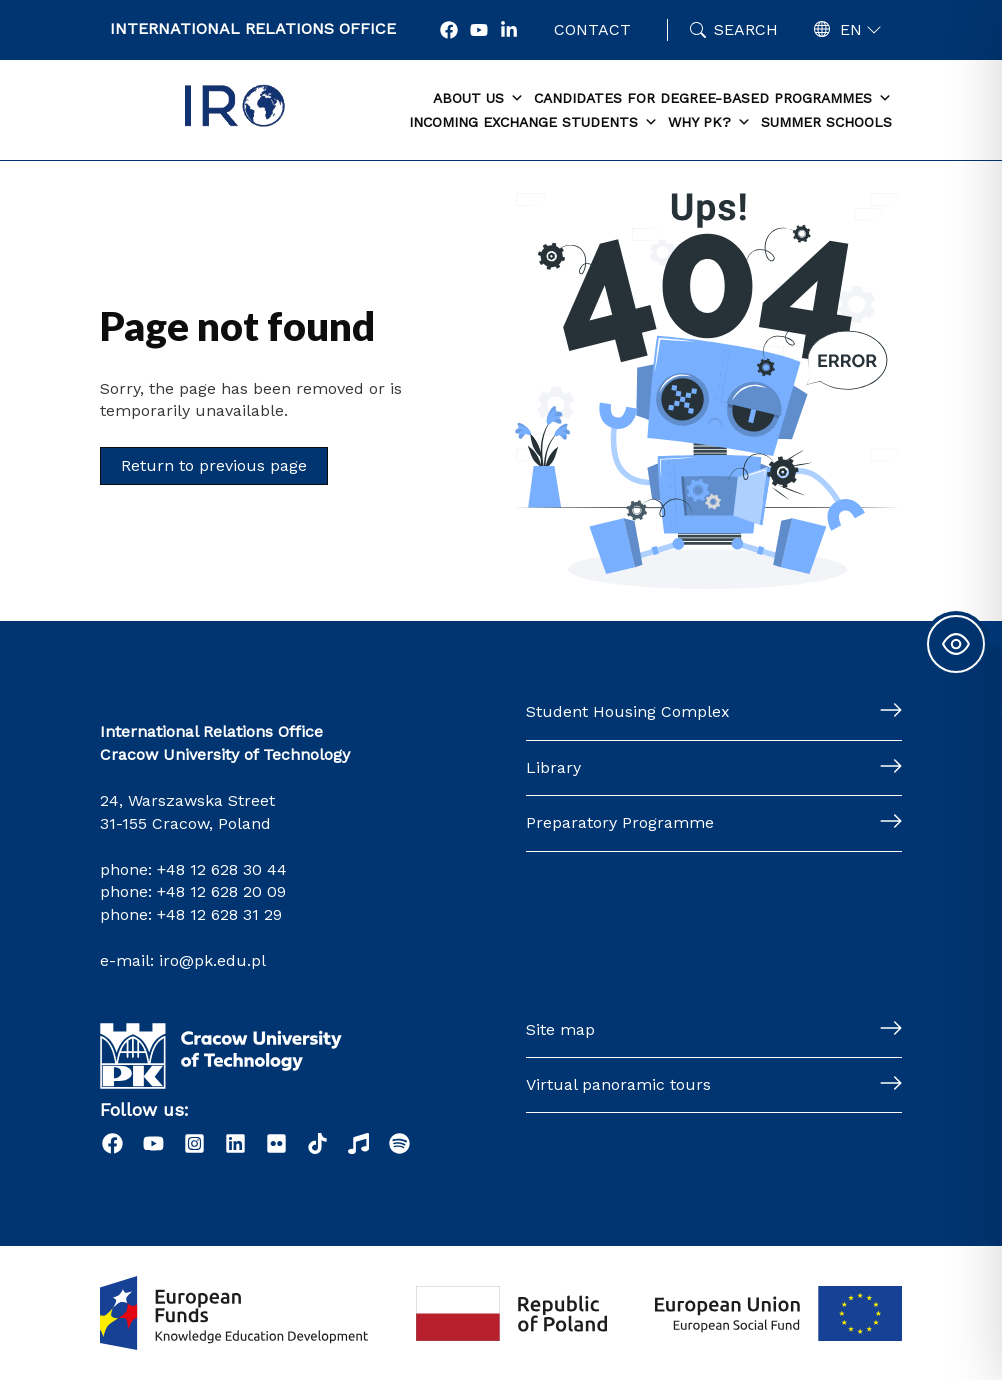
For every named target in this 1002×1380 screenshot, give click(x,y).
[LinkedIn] (235, 1143)
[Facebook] (449, 30)
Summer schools (826, 122)
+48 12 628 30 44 (222, 869)
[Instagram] (194, 1143)
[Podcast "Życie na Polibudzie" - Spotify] (399, 1143)
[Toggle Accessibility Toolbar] (956, 644)
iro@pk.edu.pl (212, 960)
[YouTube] (479, 30)
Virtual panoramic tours (618, 1084)
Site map (560, 1029)
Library (553, 767)
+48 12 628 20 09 (221, 891)
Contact (592, 29)
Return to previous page (214, 465)
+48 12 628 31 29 (219, 914)
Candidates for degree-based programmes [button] (713, 99)
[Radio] (358, 1143)
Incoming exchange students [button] (533, 123)
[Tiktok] (317, 1143)
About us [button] (478, 99)
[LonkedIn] (509, 30)
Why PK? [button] (709, 123)
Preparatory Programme (620, 822)
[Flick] (276, 1143)
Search (746, 29)
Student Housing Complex (628, 711)
